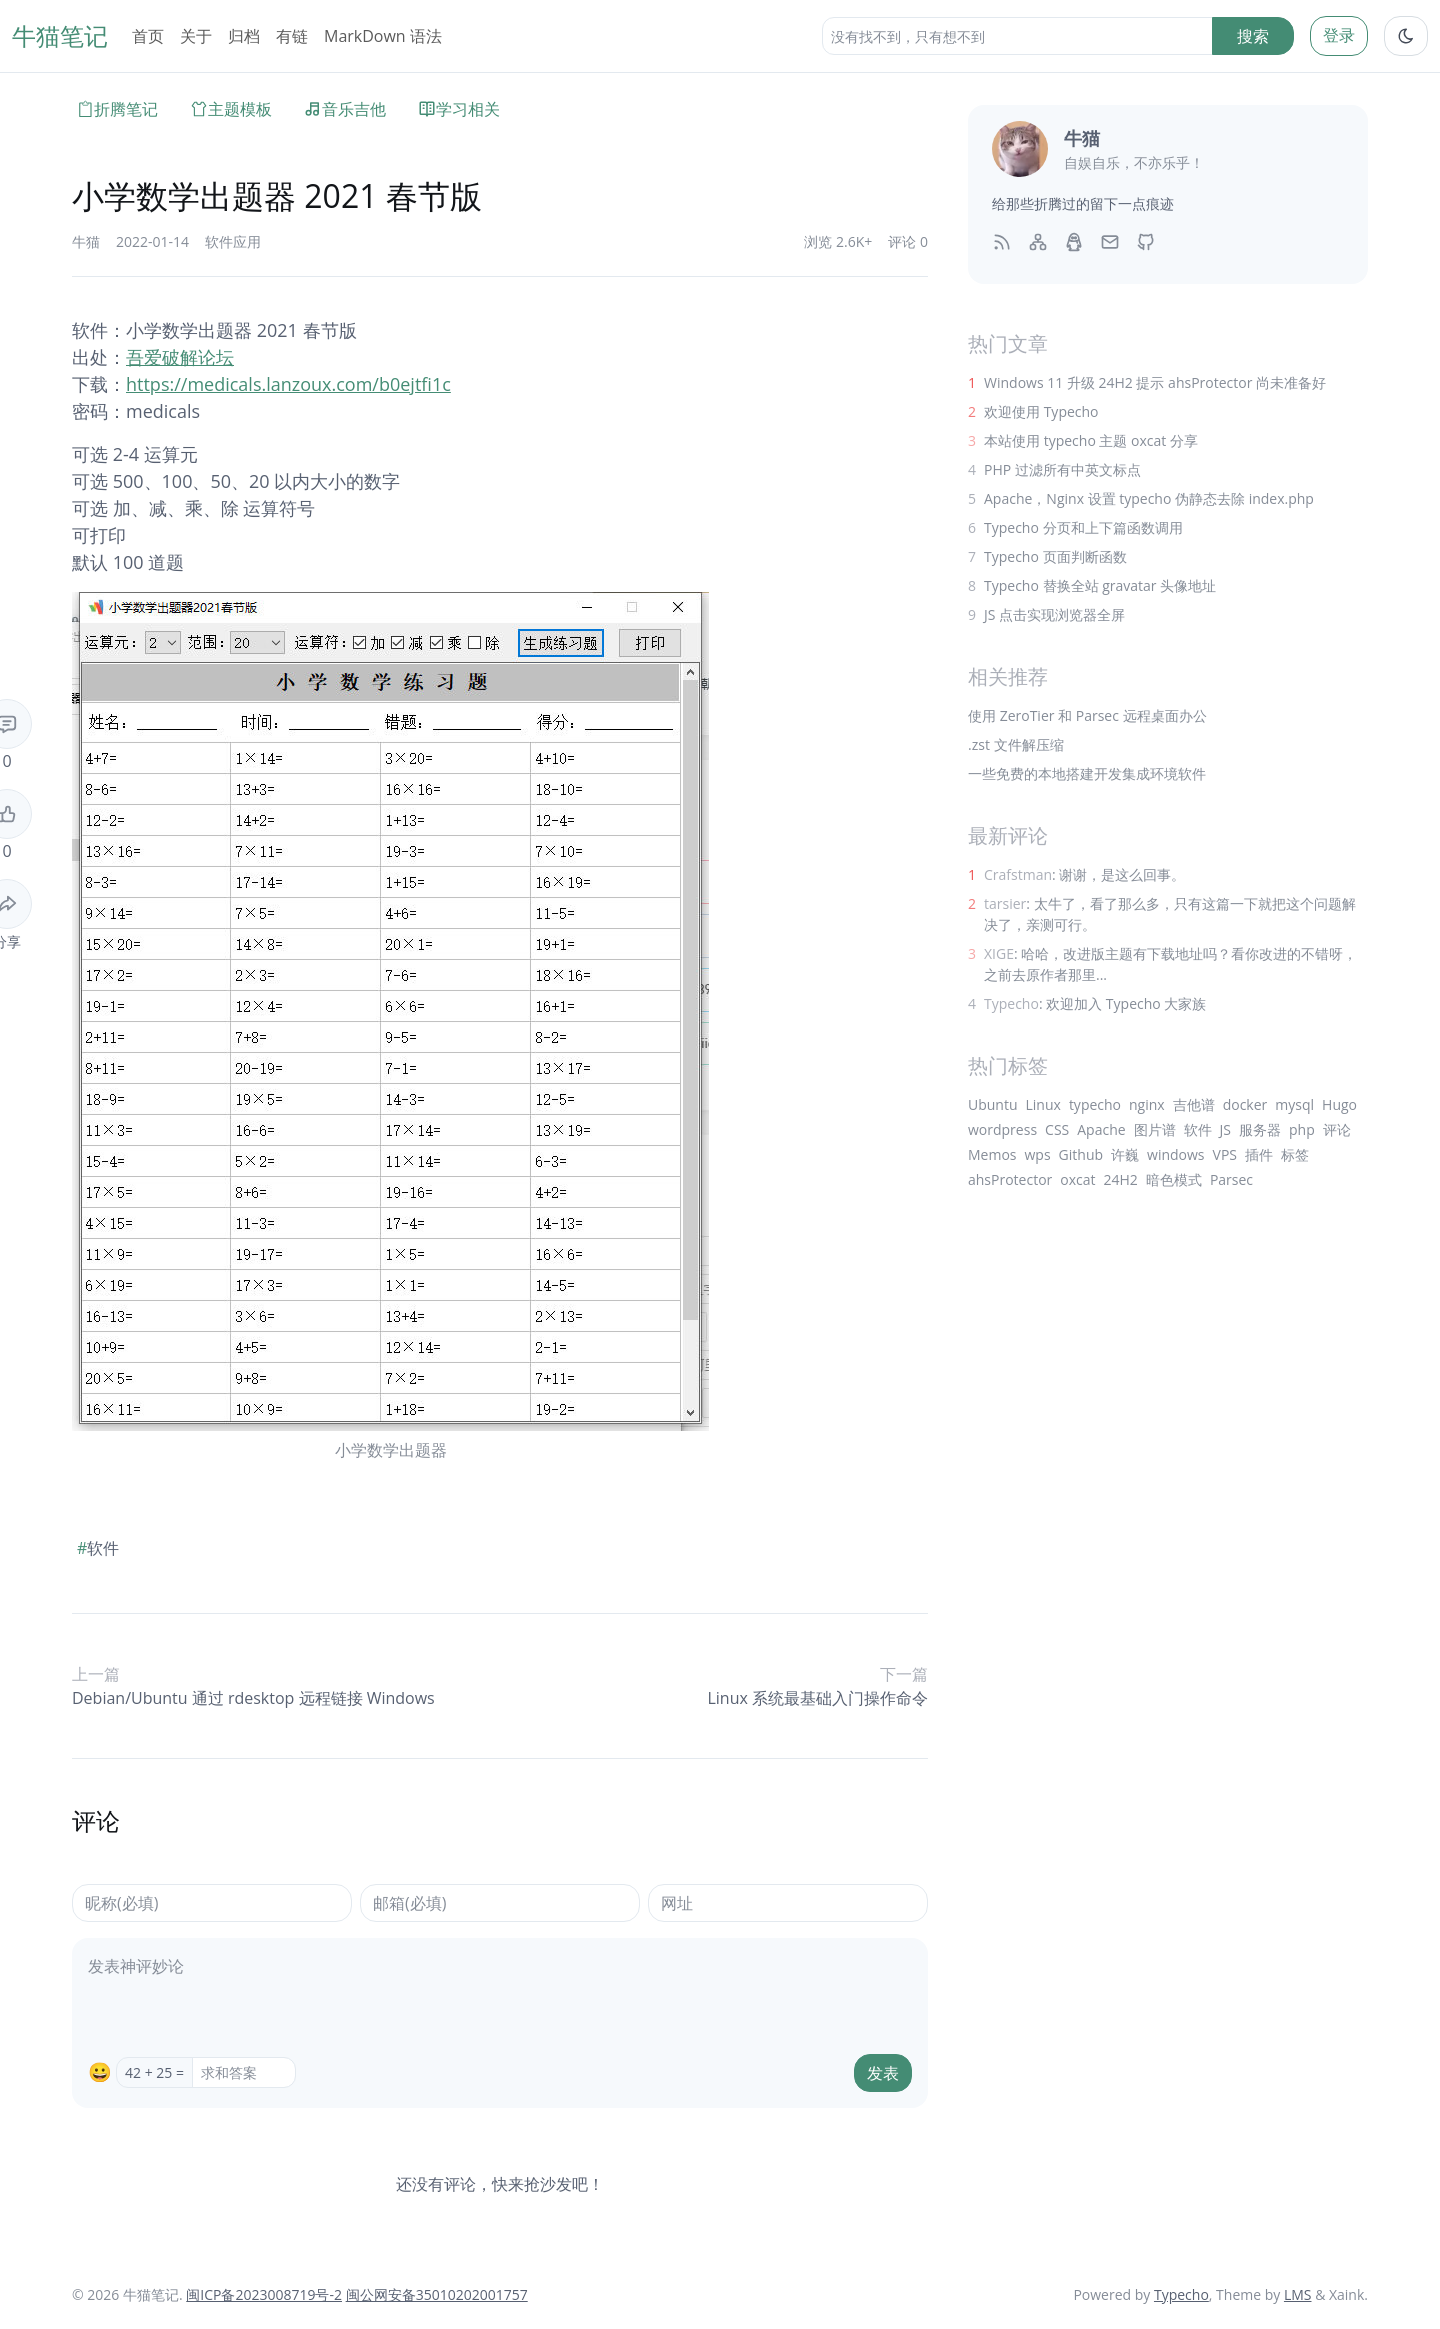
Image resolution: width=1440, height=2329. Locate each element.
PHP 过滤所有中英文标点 (1062, 469)
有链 (292, 36)
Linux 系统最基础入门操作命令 (817, 1698)
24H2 (1121, 1179)
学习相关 (459, 109)
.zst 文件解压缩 (1016, 744)
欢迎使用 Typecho (1041, 411)
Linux (1043, 1104)
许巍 (1125, 1154)
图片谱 (1155, 1129)
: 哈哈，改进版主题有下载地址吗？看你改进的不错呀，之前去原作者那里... (1170, 964)
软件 (98, 1548)
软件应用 (233, 241)
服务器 (1260, 1129)
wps (1038, 1154)
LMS (1298, 2294)
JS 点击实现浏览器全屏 (1054, 614)
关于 (196, 36)
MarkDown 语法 (383, 36)
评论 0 (908, 241)
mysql (1294, 1104)
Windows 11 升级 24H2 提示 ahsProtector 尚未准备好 (1155, 382)
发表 (883, 2073)
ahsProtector (1010, 1179)
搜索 (1253, 36)
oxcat (1077, 1179)
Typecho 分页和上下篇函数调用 (1083, 527)
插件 (1259, 1154)
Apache (1101, 1129)
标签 (1295, 1154)
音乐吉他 (345, 109)
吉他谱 (1194, 1104)
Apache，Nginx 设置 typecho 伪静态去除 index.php (1149, 498)
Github (1081, 1154)
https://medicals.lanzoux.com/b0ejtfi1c (288, 384)
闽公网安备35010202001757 (437, 2294)
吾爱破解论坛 (180, 357)
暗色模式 (1174, 1179)
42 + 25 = (154, 2072)
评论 (1337, 1129)
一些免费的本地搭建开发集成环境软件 (1087, 773)
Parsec (1231, 1179)
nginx (1147, 1104)
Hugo (1339, 1104)
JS (1225, 1129)
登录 (1339, 35)
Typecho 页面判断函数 (1055, 556)
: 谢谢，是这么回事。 (1084, 874)
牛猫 (86, 241)
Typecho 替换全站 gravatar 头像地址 (1100, 585)
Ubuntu (993, 1104)
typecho (1095, 1104)
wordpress (1002, 1129)
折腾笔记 (117, 109)
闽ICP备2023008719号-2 (264, 2294)
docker (1245, 1104)
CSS (1057, 1129)
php (1302, 1129)
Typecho (1181, 2294)
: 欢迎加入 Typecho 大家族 (1095, 1003)
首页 (148, 36)
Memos (992, 1154)
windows (1175, 1154)
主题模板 (231, 109)
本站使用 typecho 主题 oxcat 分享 (1091, 440)
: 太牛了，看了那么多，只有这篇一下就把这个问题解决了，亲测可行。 (1170, 914)
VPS (1225, 1154)
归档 (244, 36)
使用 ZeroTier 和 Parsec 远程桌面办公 (1087, 715)
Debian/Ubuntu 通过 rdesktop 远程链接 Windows (253, 1698)
